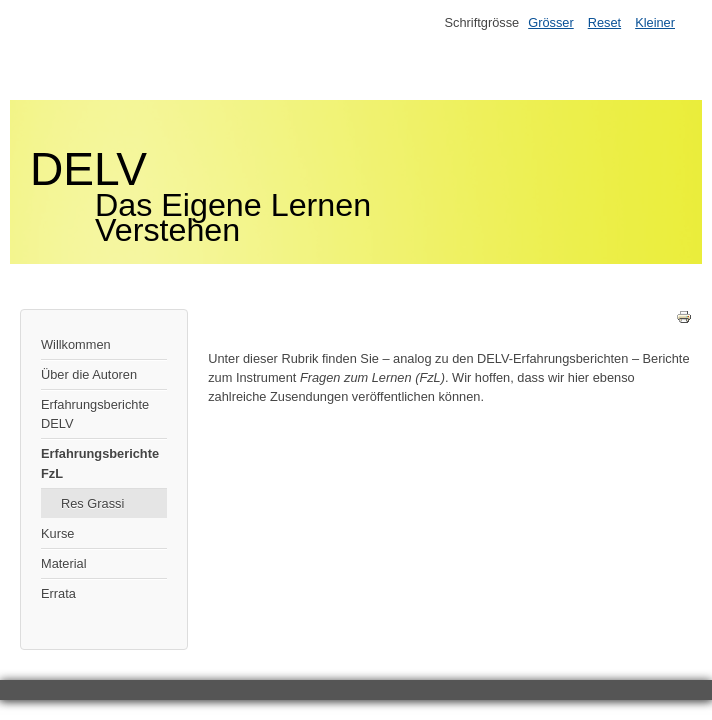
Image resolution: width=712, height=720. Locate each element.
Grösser (551, 22)
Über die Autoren (89, 374)
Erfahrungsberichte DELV (95, 414)
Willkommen (76, 344)
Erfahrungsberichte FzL (100, 463)
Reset (604, 22)
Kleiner (655, 22)
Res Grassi (92, 503)
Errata (58, 593)
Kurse (57, 533)
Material (64, 563)
